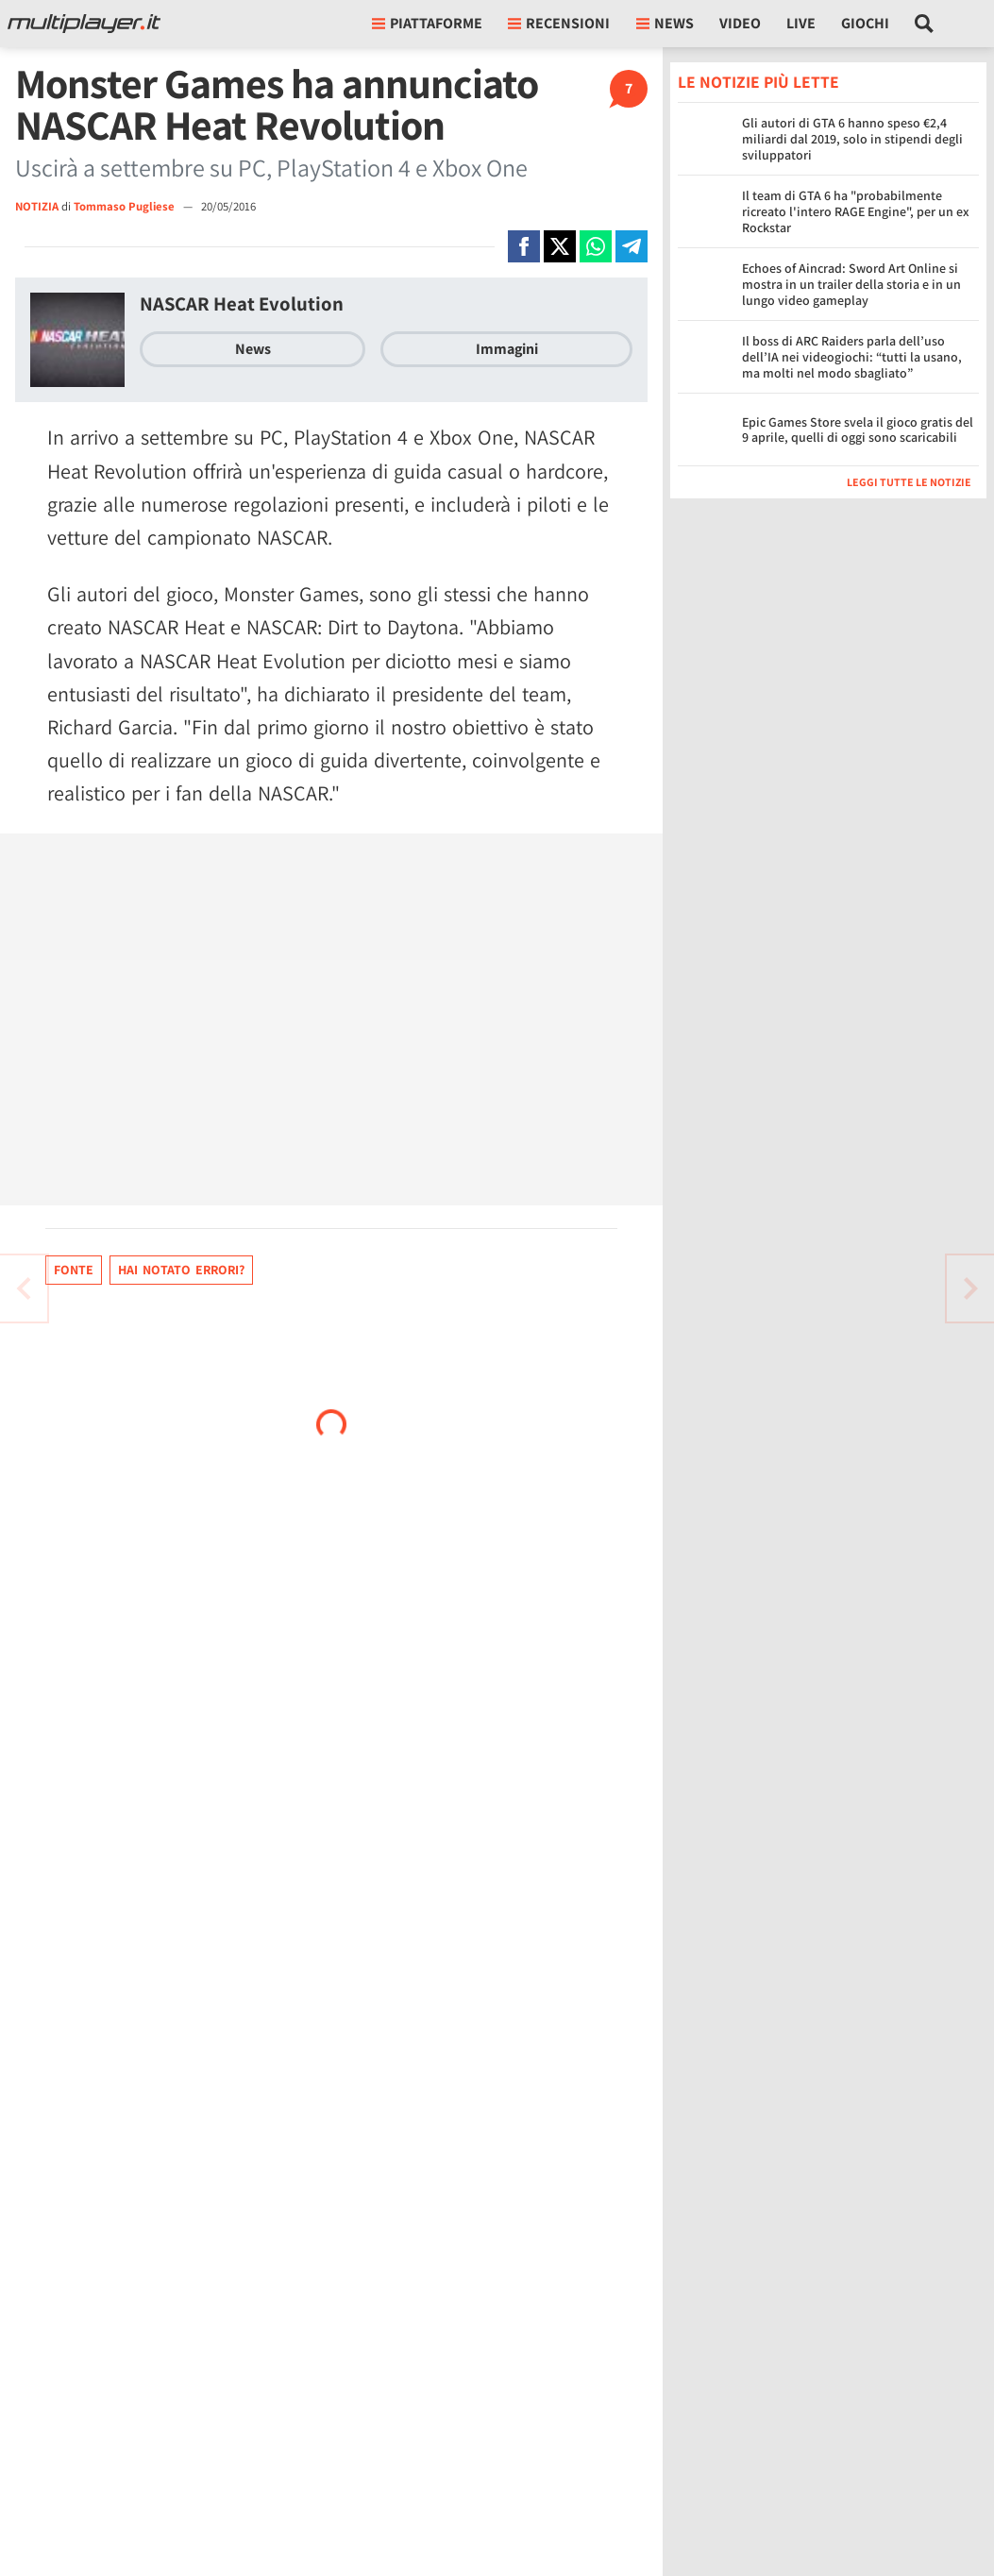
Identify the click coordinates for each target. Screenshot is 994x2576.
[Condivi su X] (560, 246)
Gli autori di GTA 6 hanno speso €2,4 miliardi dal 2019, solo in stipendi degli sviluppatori (852, 138)
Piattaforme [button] (427, 23)
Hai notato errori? (181, 1269)
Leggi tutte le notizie (909, 482)
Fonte (73, 1269)
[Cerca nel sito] (924, 23)
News (253, 349)
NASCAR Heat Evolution (242, 303)
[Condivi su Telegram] (631, 246)
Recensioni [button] (559, 23)
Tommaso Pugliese (125, 206)
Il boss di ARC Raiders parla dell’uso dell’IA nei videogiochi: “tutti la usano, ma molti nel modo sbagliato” (852, 356)
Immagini (507, 349)
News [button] (665, 23)
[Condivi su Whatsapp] (596, 246)
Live (801, 23)
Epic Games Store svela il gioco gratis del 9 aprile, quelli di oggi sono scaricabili (857, 429)
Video (740, 23)
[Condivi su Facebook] (524, 246)
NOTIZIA (37, 206)
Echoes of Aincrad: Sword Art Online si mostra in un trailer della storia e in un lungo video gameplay (851, 284)
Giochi (865, 23)
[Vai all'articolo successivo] (23, 1288)
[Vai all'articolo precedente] (970, 1288)
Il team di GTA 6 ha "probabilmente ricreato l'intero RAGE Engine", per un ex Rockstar (855, 211)
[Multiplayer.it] (84, 23)
